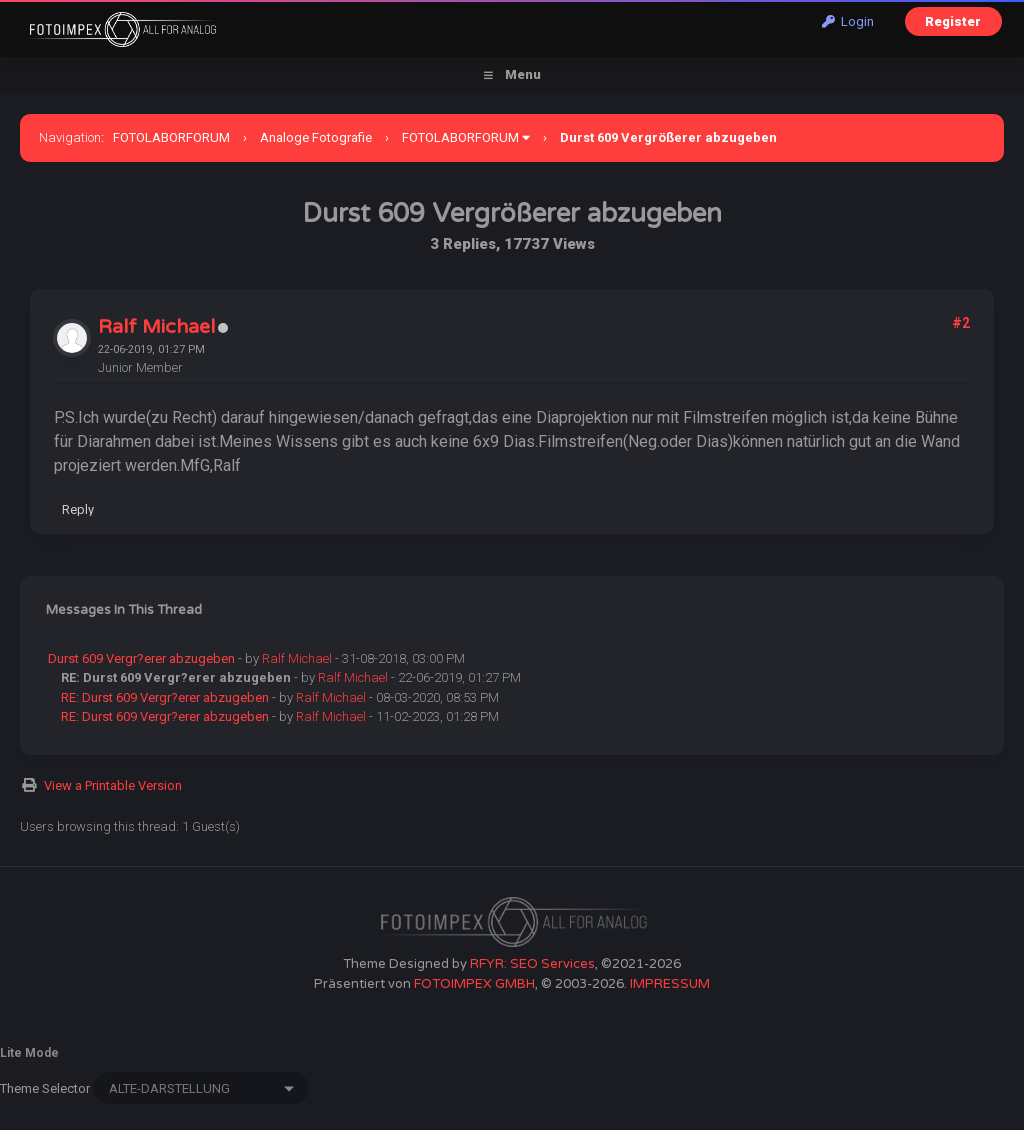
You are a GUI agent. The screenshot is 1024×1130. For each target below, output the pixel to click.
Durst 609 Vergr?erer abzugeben (141, 658)
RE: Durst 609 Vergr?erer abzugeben (165, 697)
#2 (961, 323)
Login (848, 21)
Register (953, 21)
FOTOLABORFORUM (171, 137)
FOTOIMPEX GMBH (474, 984)
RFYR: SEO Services (532, 964)
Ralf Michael (156, 327)
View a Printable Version (113, 785)
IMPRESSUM (670, 984)
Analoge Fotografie (316, 137)
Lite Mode (29, 1053)
